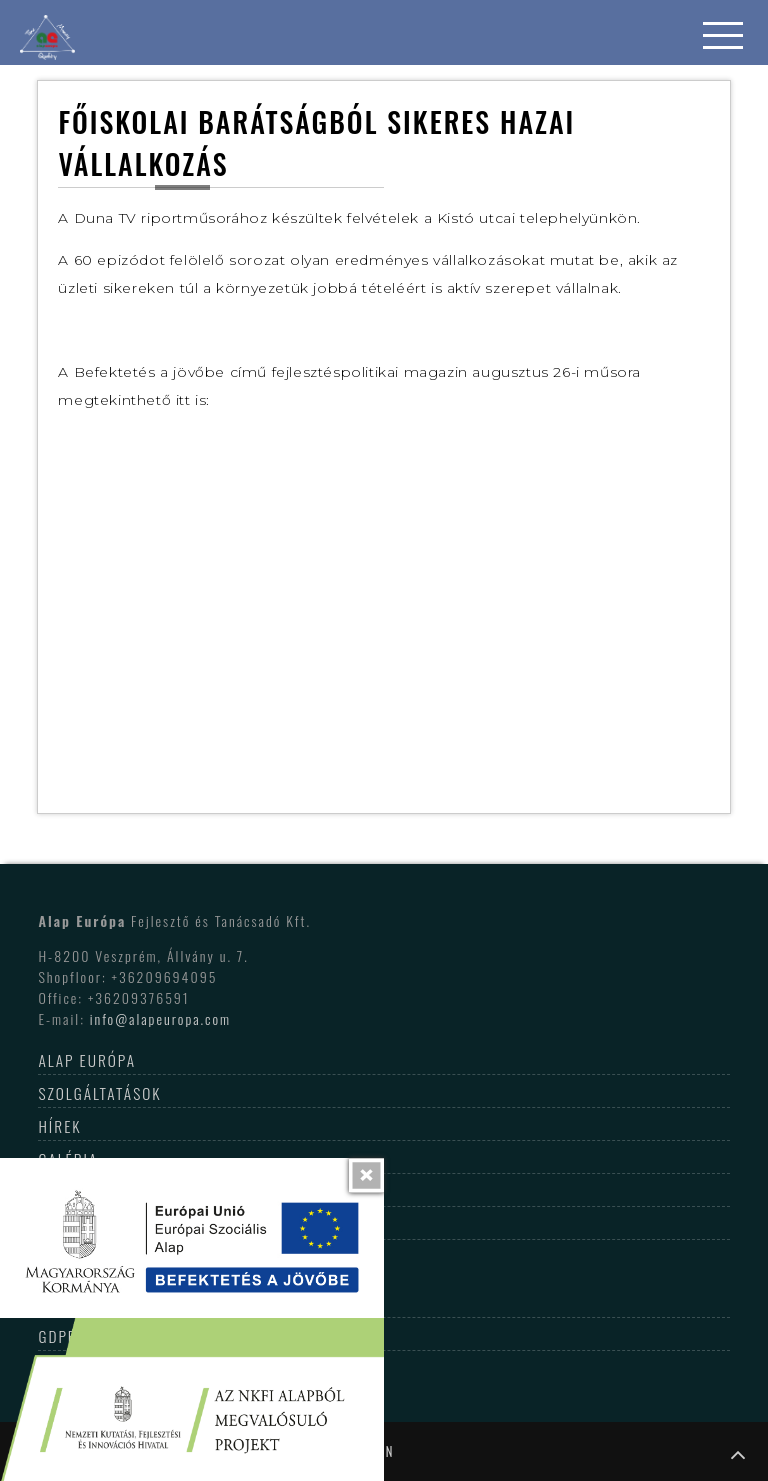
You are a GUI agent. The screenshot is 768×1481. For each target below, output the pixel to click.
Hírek (59, 1126)
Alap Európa (87, 1060)
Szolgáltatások (99, 1093)
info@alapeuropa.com (160, 1018)
